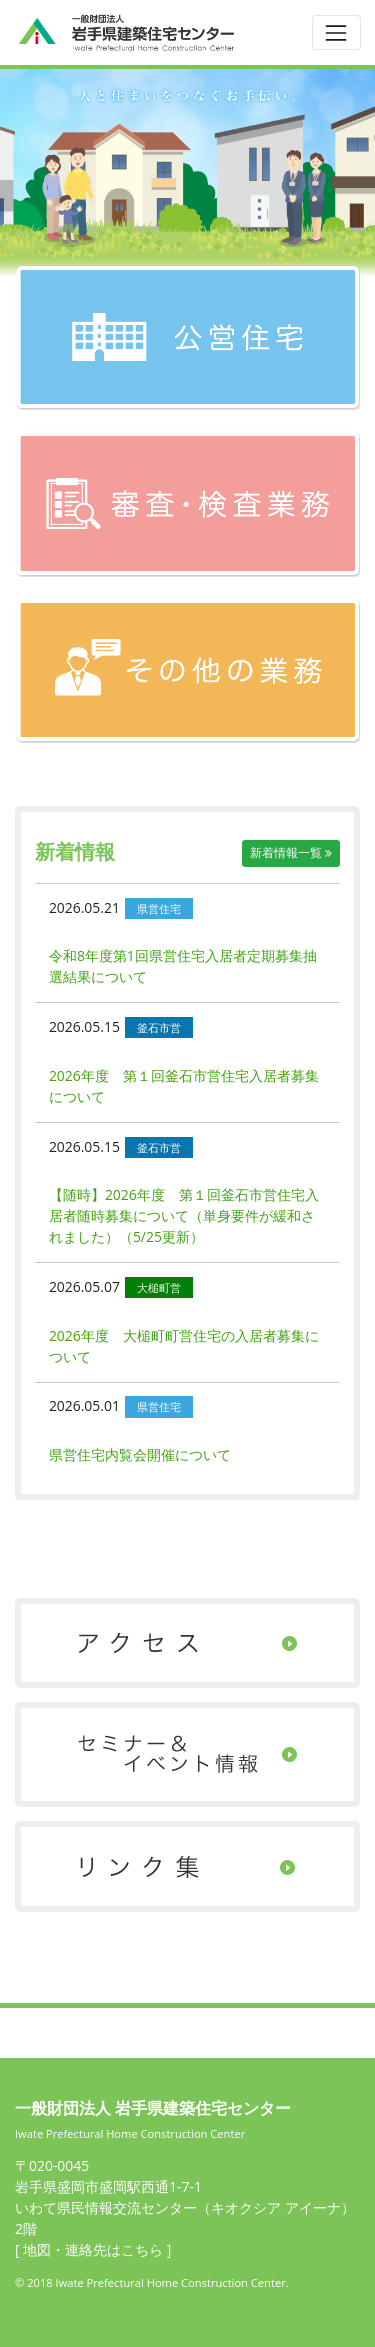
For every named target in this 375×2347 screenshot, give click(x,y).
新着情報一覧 (291, 852)
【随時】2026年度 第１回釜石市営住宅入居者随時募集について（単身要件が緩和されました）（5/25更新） (184, 1215)
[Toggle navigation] (336, 32)
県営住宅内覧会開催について (140, 1454)
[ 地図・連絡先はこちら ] (93, 2249)
